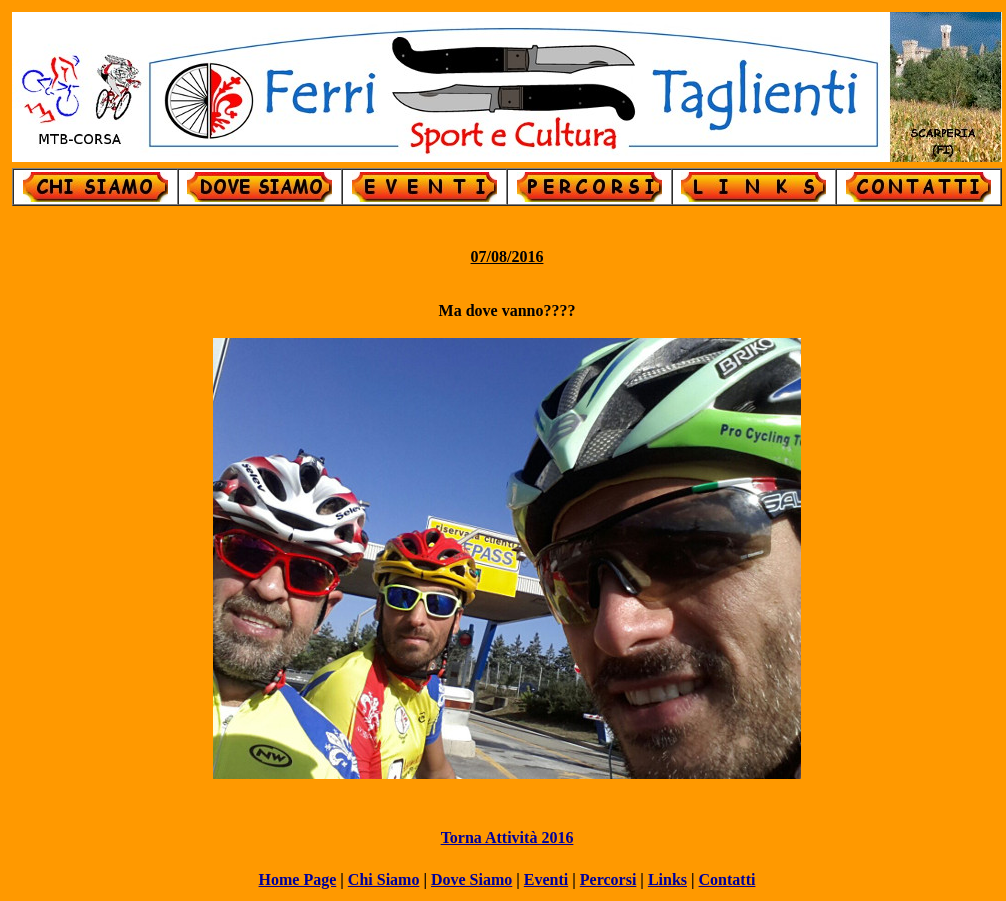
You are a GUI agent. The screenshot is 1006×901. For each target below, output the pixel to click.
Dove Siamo (471, 879)
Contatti (727, 879)
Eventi (546, 879)
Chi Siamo (384, 879)
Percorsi (608, 879)
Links (667, 879)
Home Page (298, 879)
